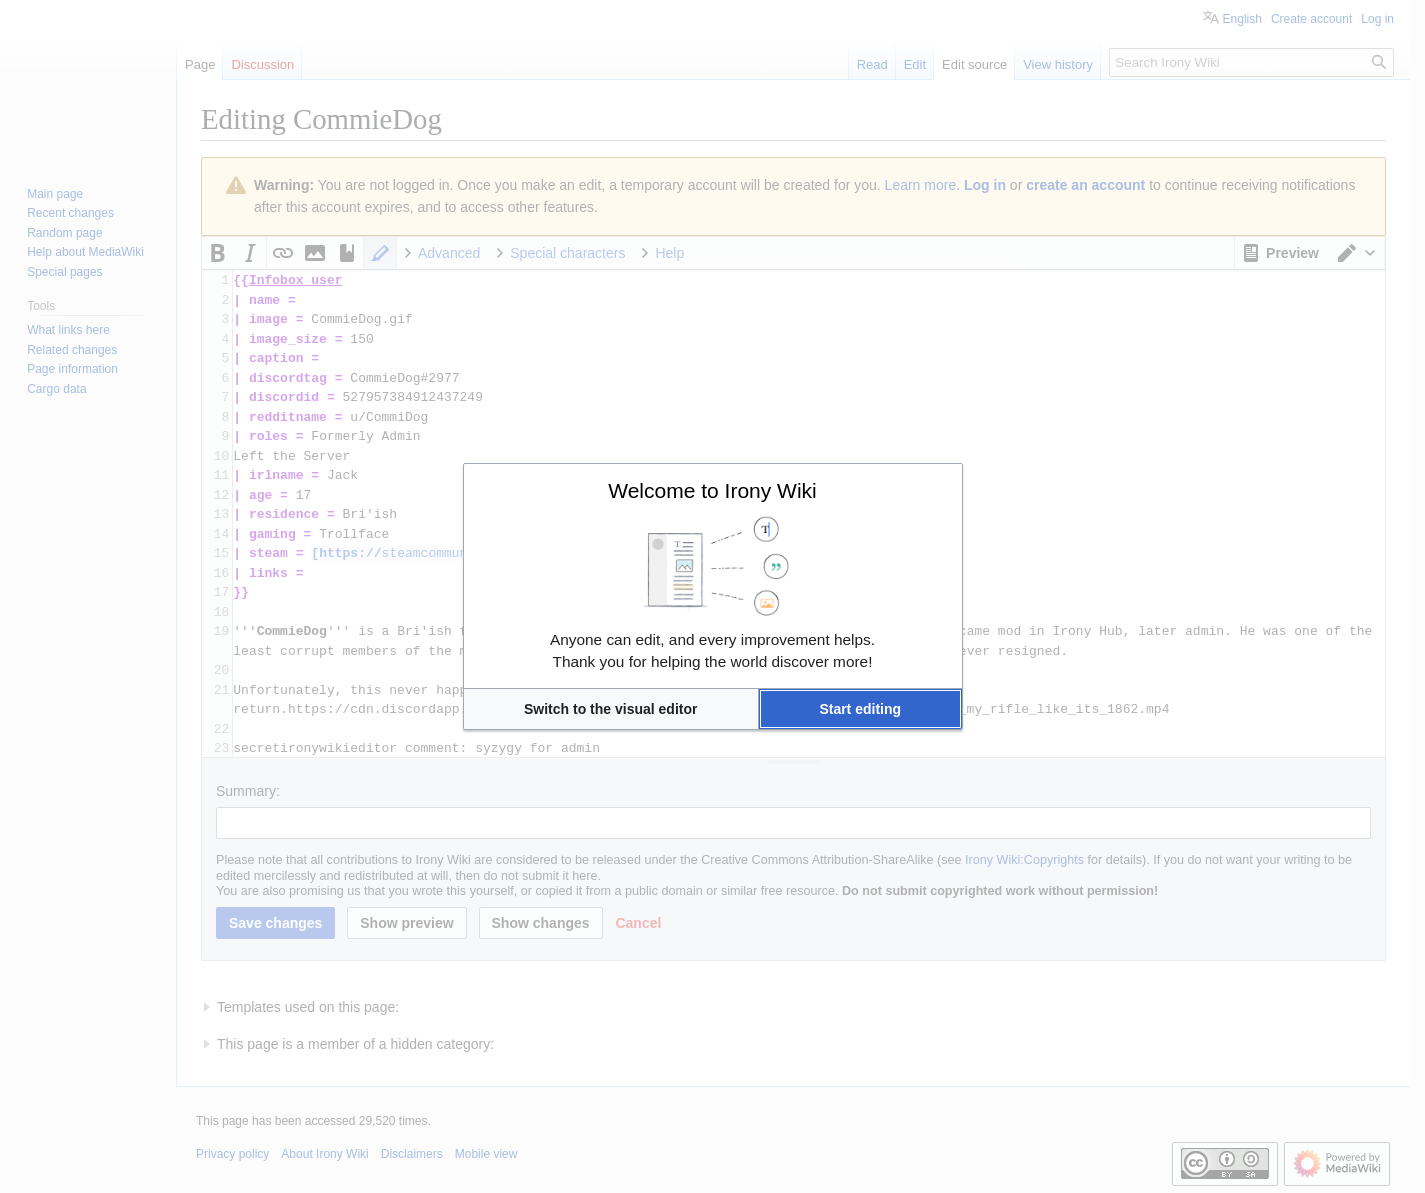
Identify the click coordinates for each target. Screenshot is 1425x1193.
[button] (611, 709)
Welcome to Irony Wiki (712, 490)
